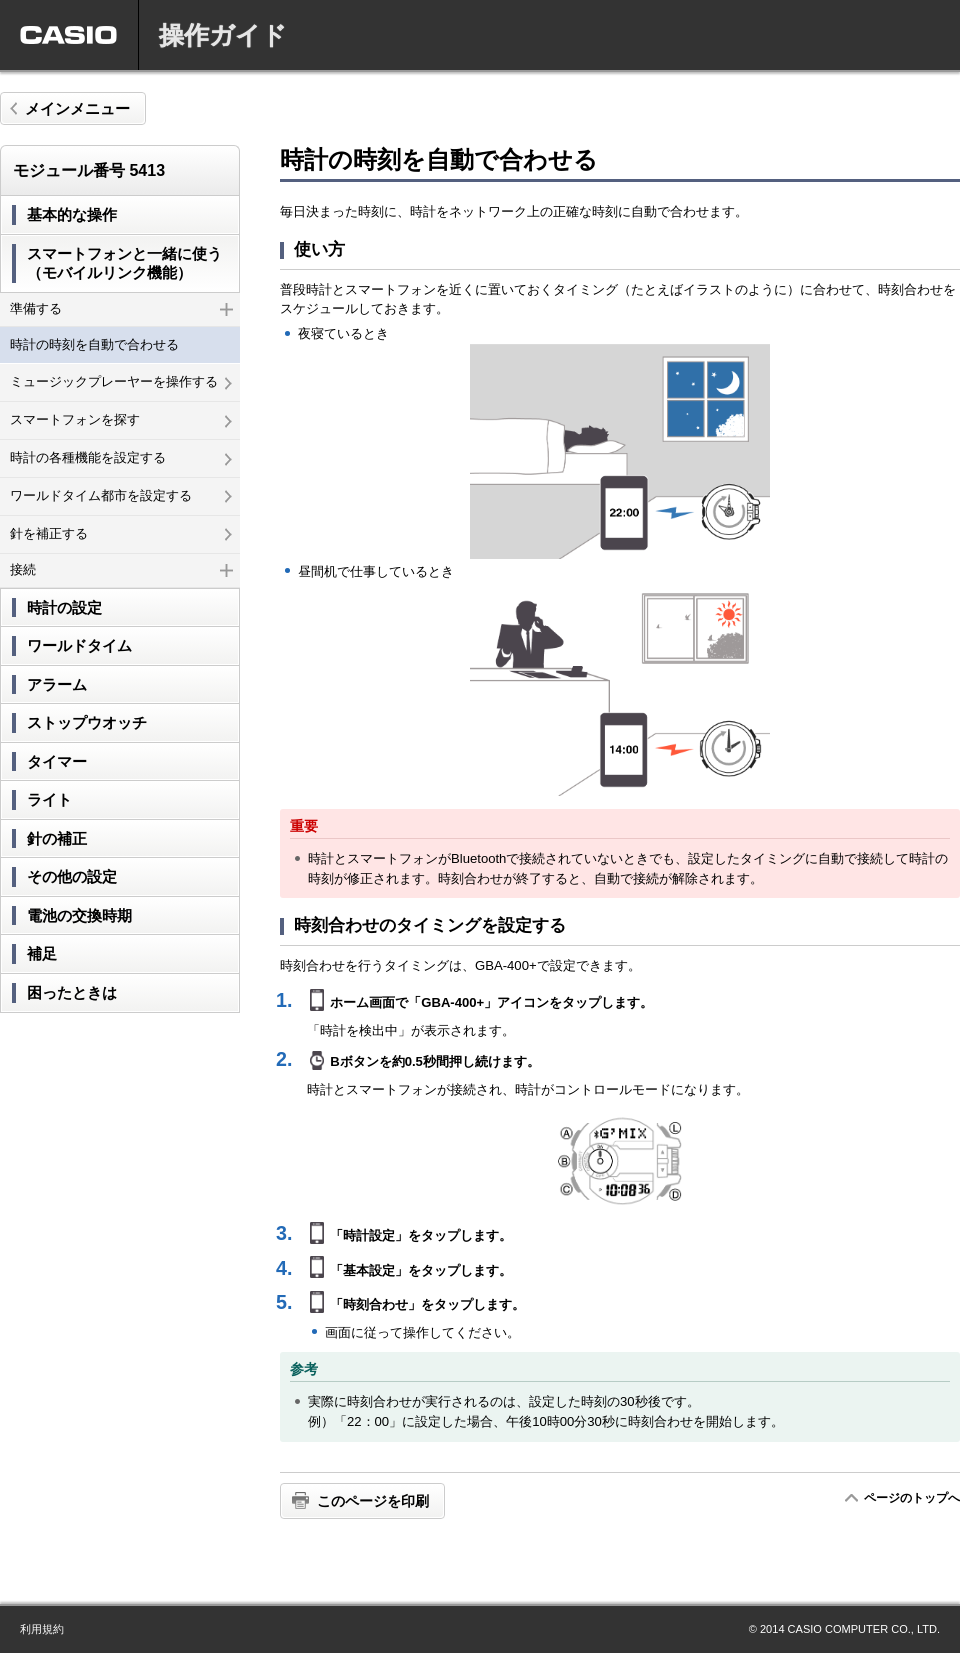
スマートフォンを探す (121, 419)
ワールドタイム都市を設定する (121, 495)
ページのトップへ (911, 1498)
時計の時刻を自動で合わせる (94, 344)
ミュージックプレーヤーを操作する (121, 381)
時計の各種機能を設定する (121, 457)
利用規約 (42, 1629)
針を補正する (121, 533)
